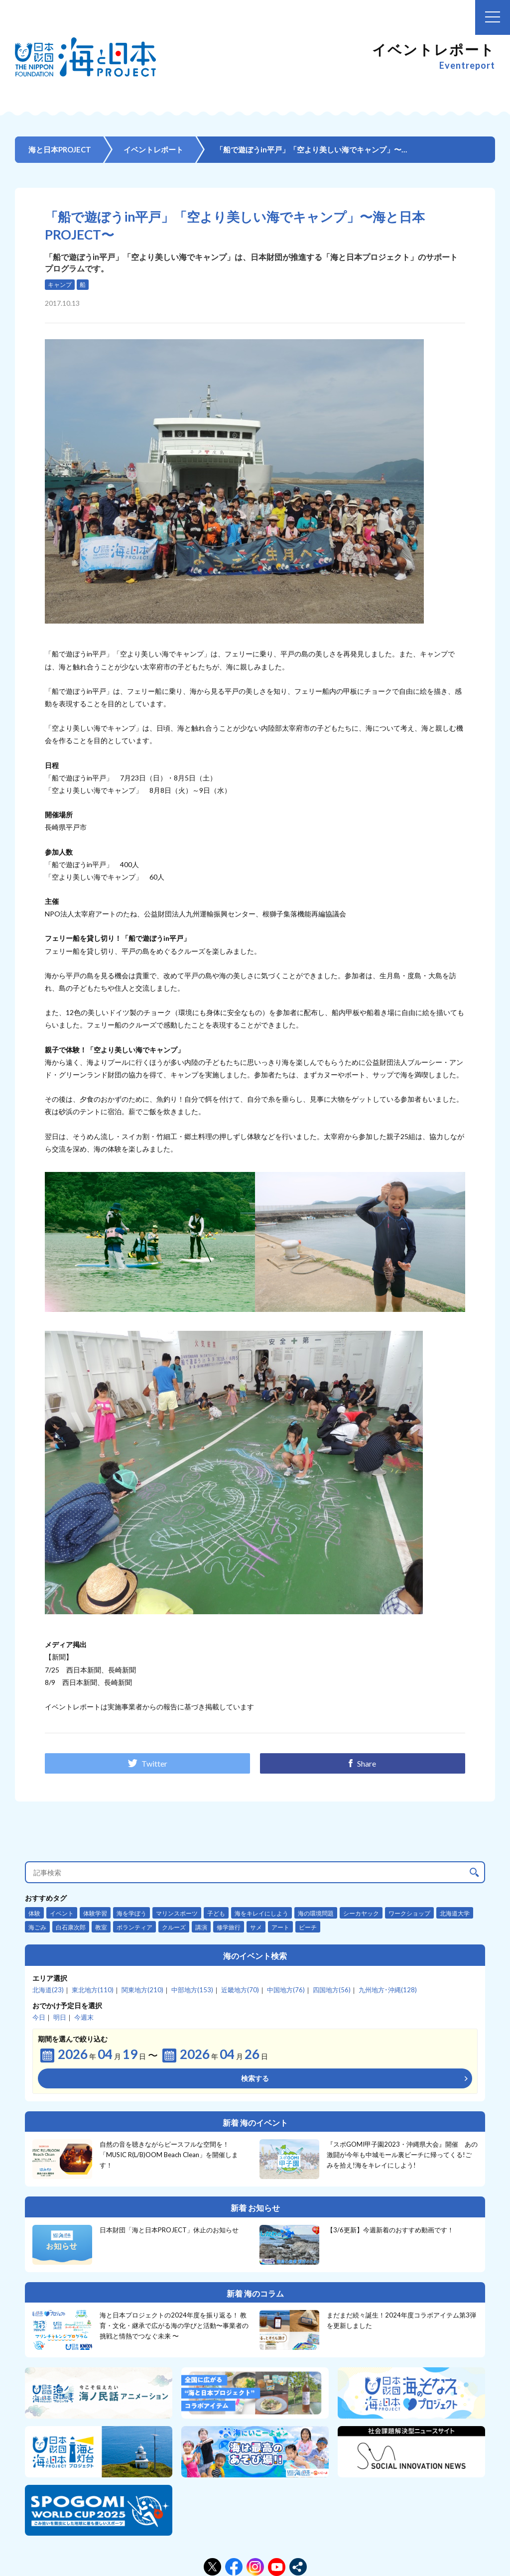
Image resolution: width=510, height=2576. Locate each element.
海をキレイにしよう (261, 1913)
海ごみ (37, 1927)
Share (362, 1763)
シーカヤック (361, 1913)
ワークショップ (409, 1913)
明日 (59, 2017)
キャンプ (60, 284)
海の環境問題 (316, 1913)
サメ (256, 1927)
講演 (201, 1927)
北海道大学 (455, 1913)
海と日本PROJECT (59, 149)
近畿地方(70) (240, 1990)
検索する (255, 2078)
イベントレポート (153, 149)
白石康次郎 (71, 1927)
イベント (62, 1913)
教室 (101, 1927)
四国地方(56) (332, 1990)
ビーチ (308, 1927)
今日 (38, 2017)
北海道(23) (48, 1990)
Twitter (147, 1763)
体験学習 (95, 1913)
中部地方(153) (192, 1990)
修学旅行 (229, 1927)
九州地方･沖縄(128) (388, 1990)
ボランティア (134, 1927)
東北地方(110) (93, 1990)
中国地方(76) (286, 1990)
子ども (216, 1913)
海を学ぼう (131, 1913)
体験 (34, 1913)
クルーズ (174, 1927)
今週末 (84, 2017)
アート (280, 1927)
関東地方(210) (142, 1990)
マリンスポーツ (177, 1913)
